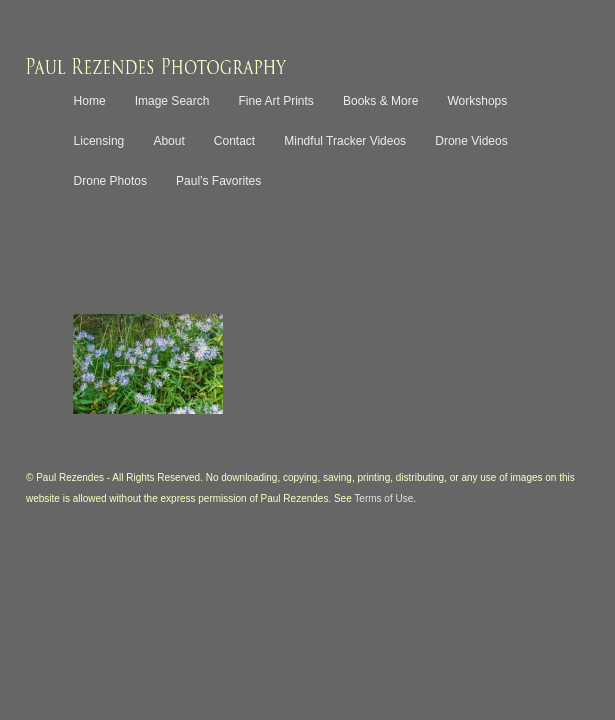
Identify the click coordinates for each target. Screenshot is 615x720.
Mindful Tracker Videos (345, 141)
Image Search (172, 101)
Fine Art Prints (276, 101)
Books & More (380, 101)
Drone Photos (110, 181)
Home (90, 101)
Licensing (99, 141)
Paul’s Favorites (218, 181)
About (168, 141)
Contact (234, 141)
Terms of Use (383, 498)
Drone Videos (471, 141)
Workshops (477, 101)
